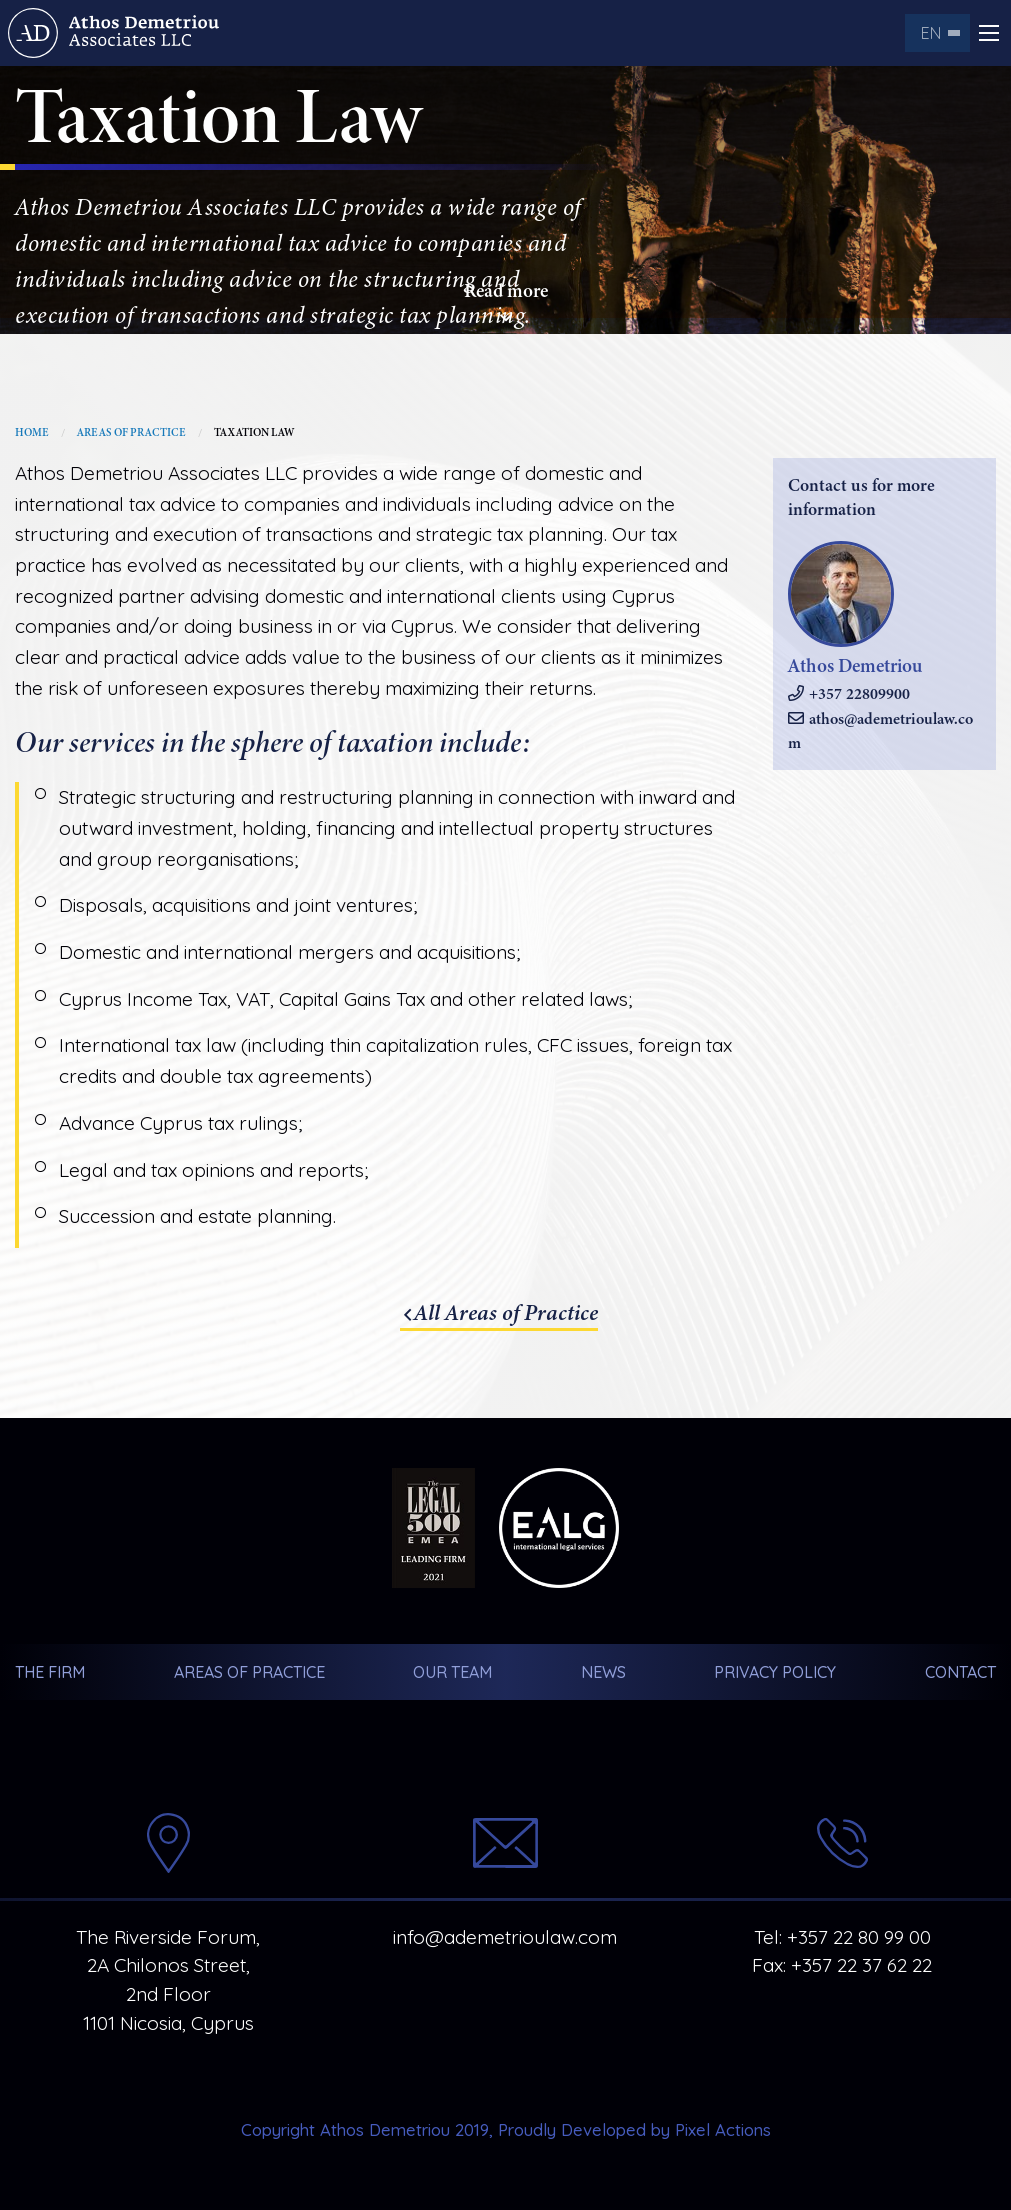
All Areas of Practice (506, 1312)
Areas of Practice (131, 432)
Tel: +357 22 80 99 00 (842, 1937)
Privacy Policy (775, 1672)
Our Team (452, 1672)
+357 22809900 (859, 694)
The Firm (50, 1672)
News (603, 1672)
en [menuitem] (931, 33)
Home (32, 432)
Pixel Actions (723, 2129)
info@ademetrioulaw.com (505, 1937)
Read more (506, 302)
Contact (960, 1672)
